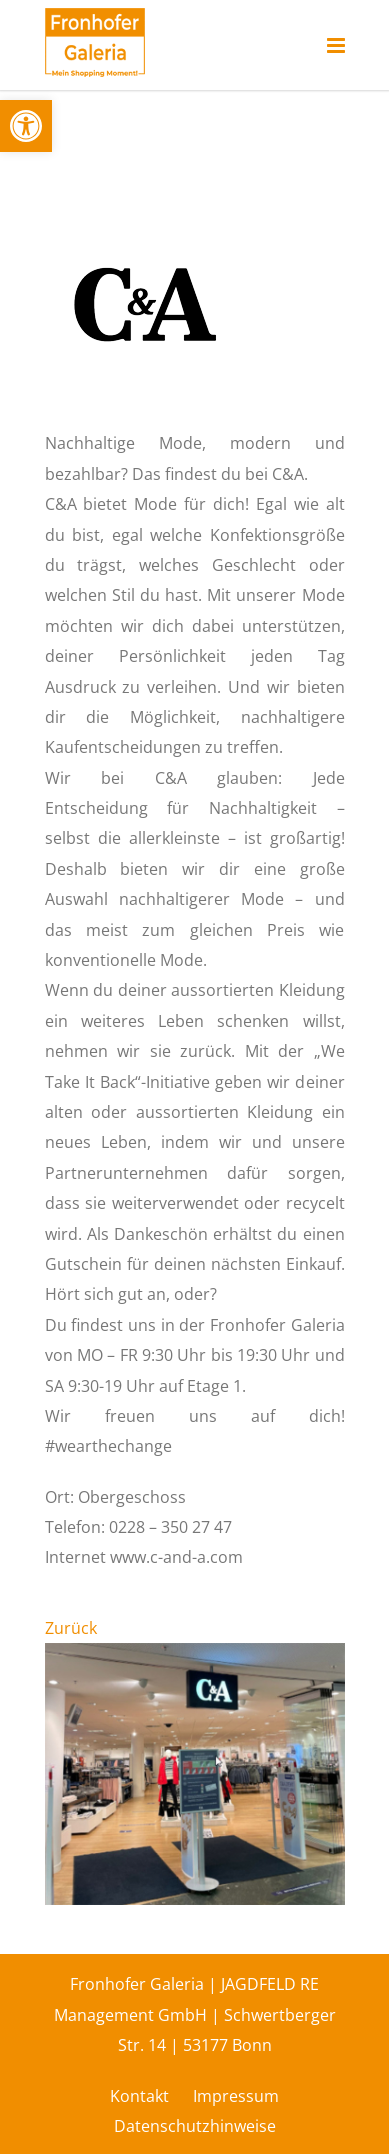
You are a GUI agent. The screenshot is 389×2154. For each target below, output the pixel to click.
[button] (26, 126)
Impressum (236, 2096)
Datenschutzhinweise (195, 2126)
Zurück (71, 1628)
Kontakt (139, 2096)
